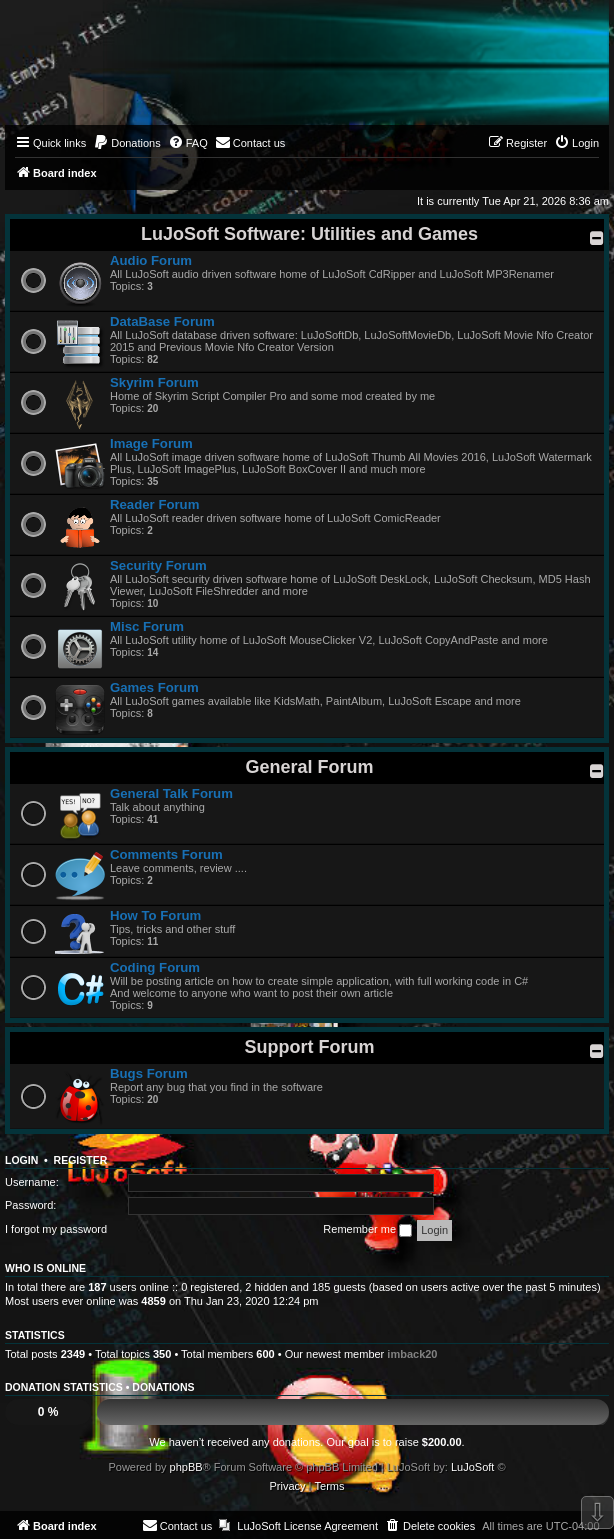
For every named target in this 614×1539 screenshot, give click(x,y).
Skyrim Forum (154, 382)
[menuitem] (127, 143)
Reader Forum (154, 504)
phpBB (186, 1467)
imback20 (412, 1354)
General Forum (309, 767)
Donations (163, 1387)
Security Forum (158, 565)
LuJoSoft (472, 1467)
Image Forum (151, 443)
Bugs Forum (149, 1073)
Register (81, 1160)
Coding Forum (155, 967)
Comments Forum (166, 854)
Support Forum (310, 1047)
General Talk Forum (171, 793)
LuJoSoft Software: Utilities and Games (309, 234)
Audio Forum (151, 260)
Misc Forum (147, 626)
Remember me (367, 1230)
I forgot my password (56, 1229)
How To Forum (155, 915)
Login (21, 1160)
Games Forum (154, 687)
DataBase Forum (162, 321)
